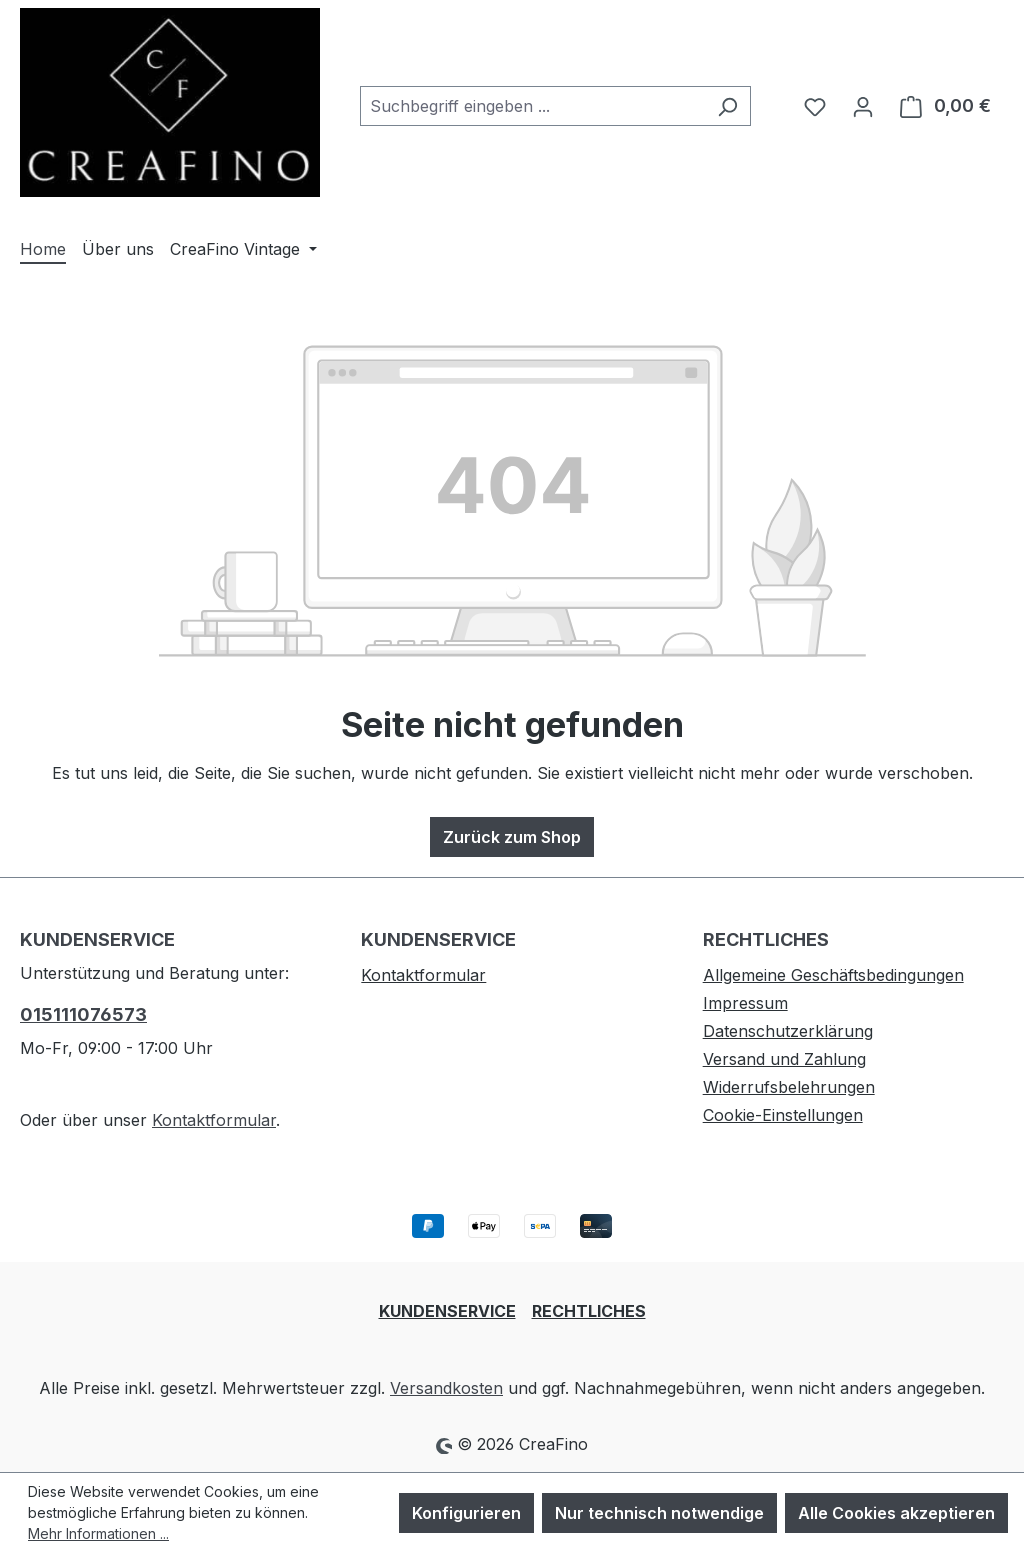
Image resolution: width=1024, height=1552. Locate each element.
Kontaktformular (214, 1120)
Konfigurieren (466, 1513)
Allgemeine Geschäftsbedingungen (833, 975)
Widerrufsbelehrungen (789, 1087)
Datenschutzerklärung (788, 1031)
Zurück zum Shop (512, 837)
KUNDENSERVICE (447, 1311)
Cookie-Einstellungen (783, 1115)
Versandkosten (446, 1388)
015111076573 (83, 1014)
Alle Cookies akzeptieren (896, 1513)
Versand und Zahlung (784, 1059)
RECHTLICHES (589, 1311)
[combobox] (532, 106)
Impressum (745, 1003)
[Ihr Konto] (863, 106)
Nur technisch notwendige (659, 1513)
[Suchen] (727, 106)
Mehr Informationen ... (98, 1533)
